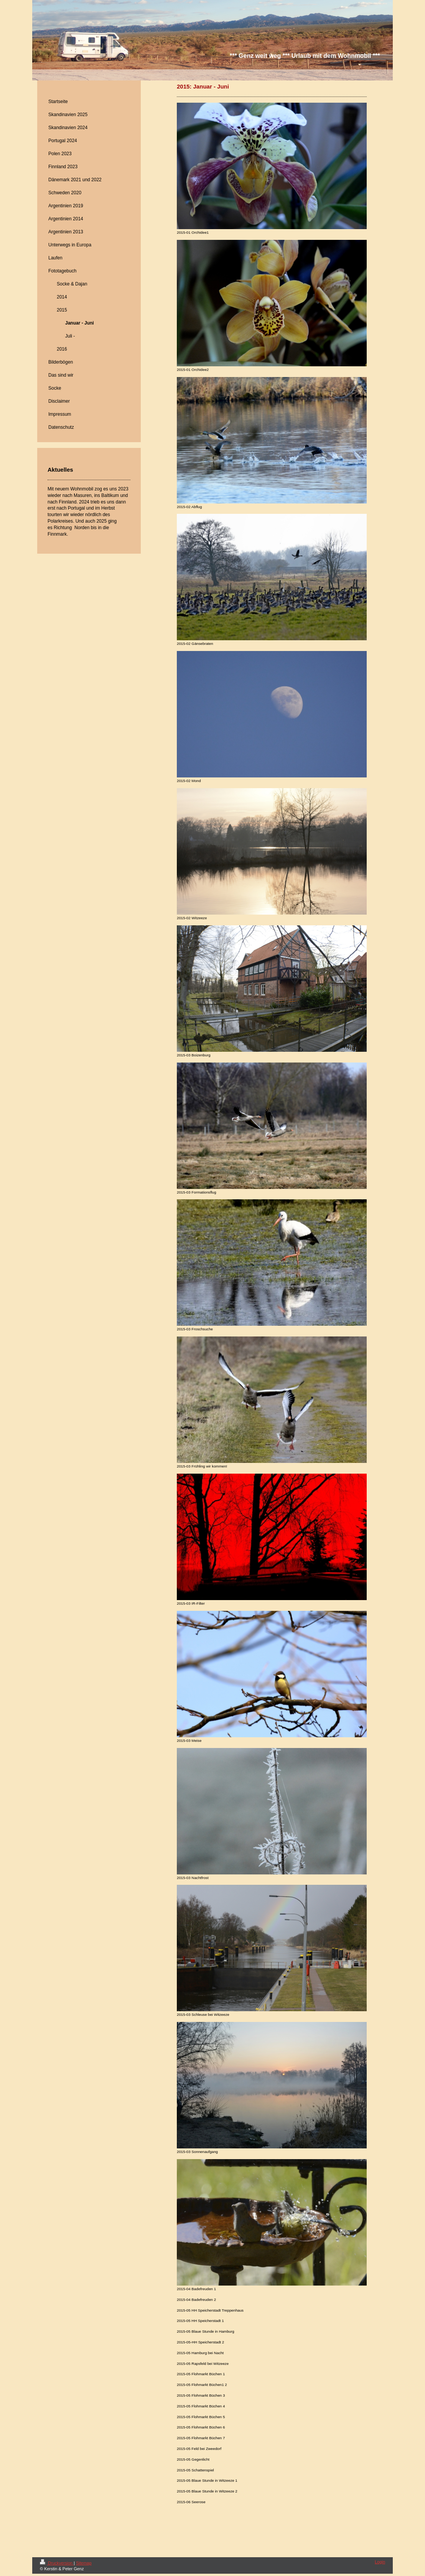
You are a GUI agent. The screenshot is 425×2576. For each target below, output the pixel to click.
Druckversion (57, 2563)
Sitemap (83, 2563)
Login (380, 2562)
